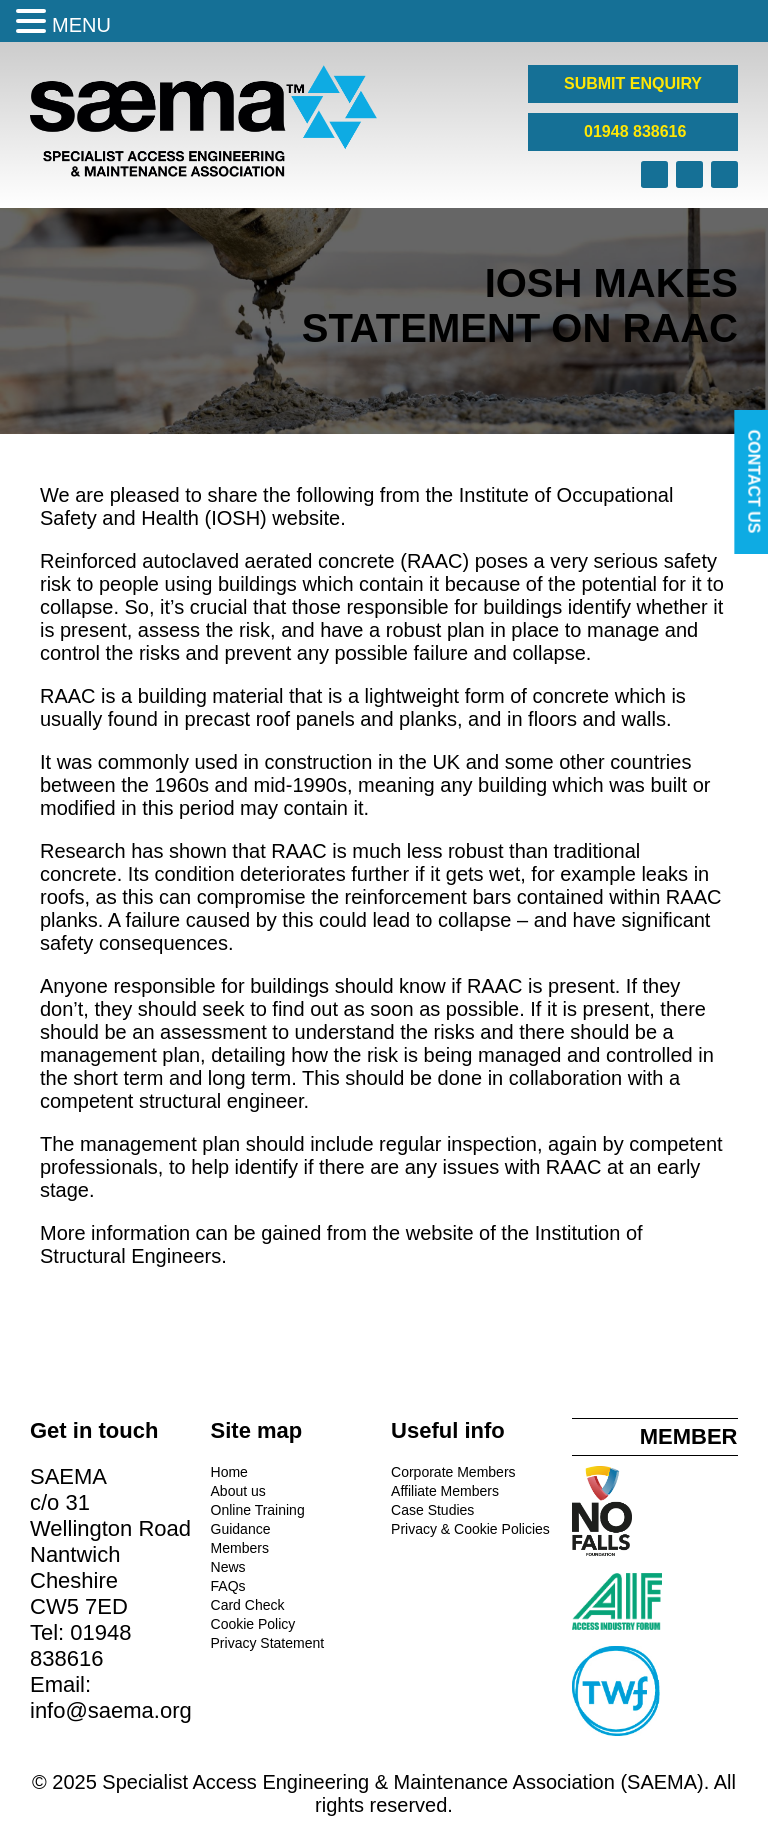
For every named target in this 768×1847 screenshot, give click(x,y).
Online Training (258, 1510)
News (228, 1567)
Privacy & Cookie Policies (470, 1529)
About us (238, 1491)
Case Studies (432, 1510)
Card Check (248, 1605)
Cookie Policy (253, 1624)
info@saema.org (111, 1710)
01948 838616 (633, 131)
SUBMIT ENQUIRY (633, 83)
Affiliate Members (445, 1491)
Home (229, 1472)
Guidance (241, 1529)
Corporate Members (453, 1472)
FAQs (228, 1586)
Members (240, 1548)
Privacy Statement (268, 1643)
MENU (81, 25)
